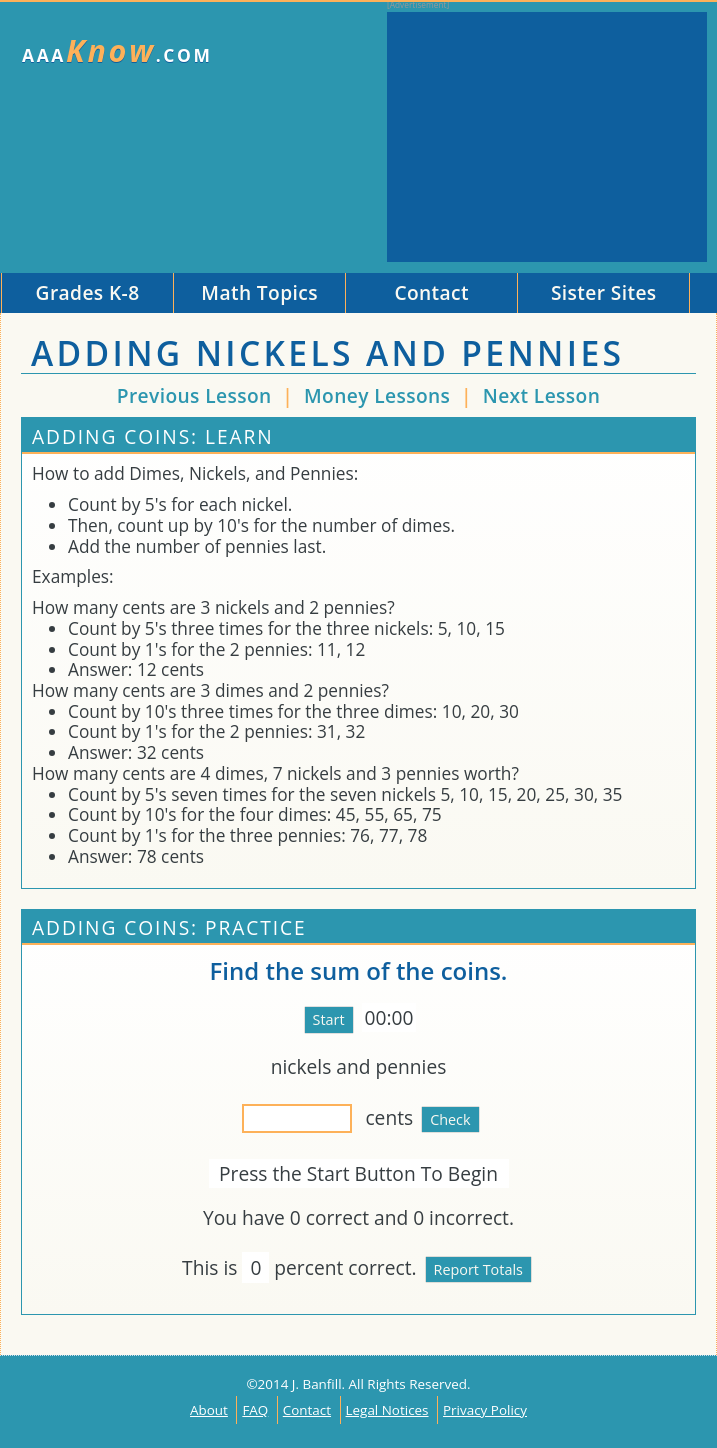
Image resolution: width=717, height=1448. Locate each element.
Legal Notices (387, 1410)
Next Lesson (542, 395)
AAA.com (117, 50)
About (209, 1410)
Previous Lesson (194, 395)
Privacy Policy (485, 1410)
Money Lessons (380, 395)
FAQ (255, 1410)
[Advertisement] (547, 137)
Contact (307, 1410)
